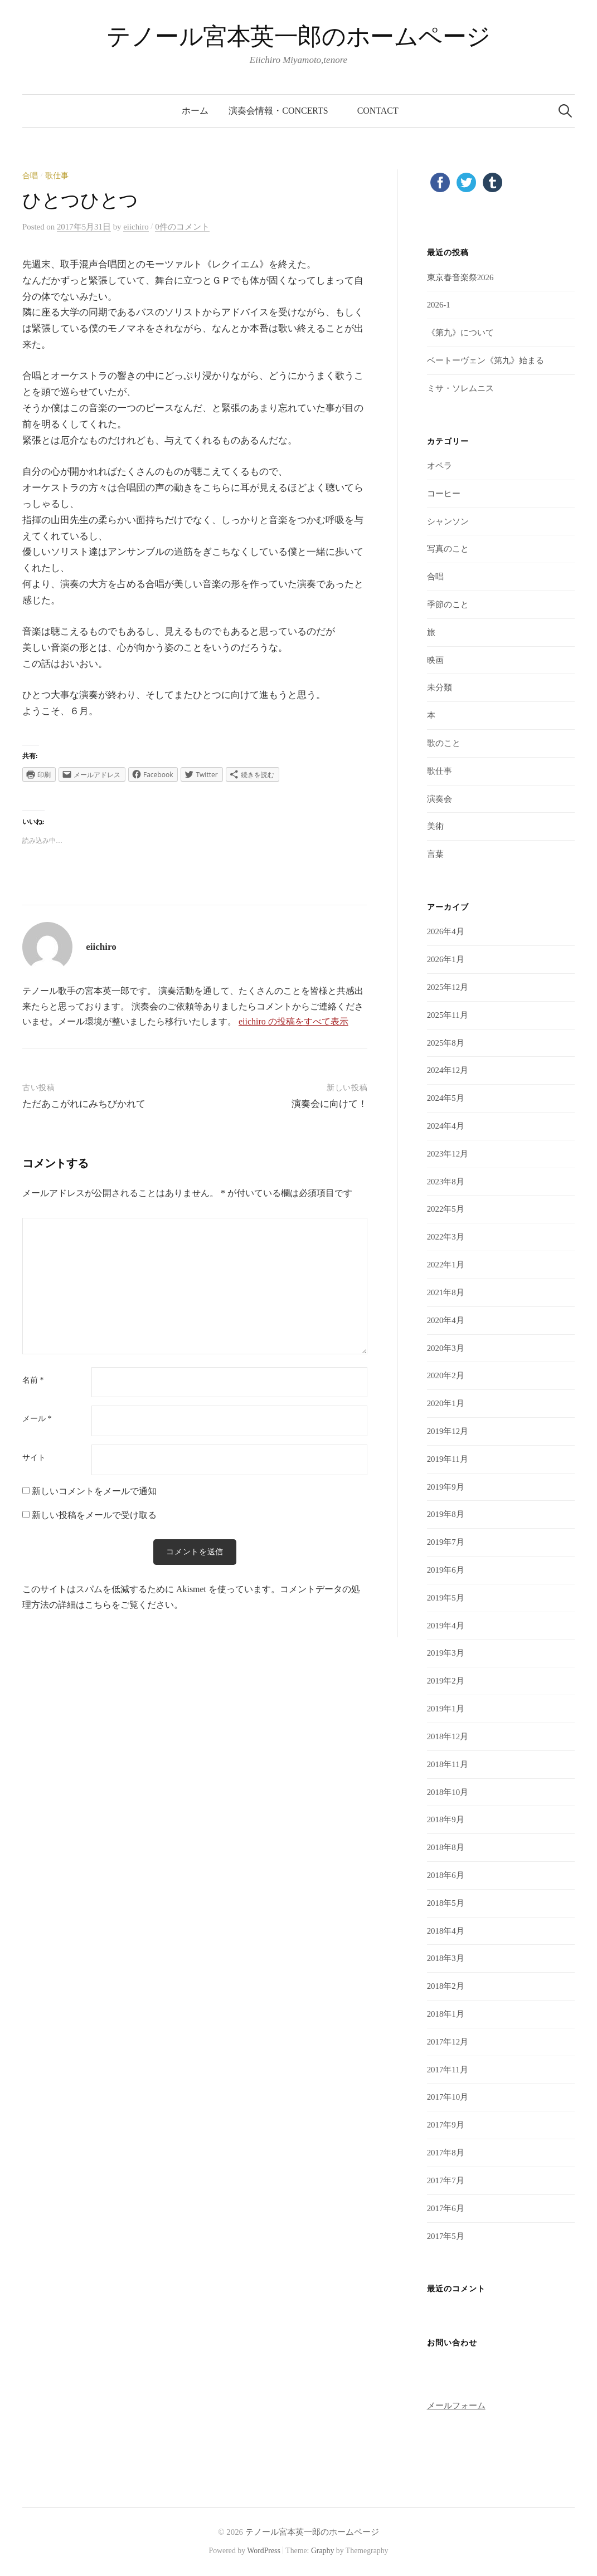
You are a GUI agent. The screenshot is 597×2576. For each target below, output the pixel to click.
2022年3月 (445, 1236)
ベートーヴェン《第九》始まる (485, 360)
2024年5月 (445, 1098)
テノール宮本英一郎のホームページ (298, 36)
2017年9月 (445, 2124)
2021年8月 (445, 1292)
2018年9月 (445, 1819)
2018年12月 (448, 1736)
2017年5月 (445, 2236)
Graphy (322, 2550)
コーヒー (443, 493)
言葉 (435, 854)
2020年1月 (445, 1403)
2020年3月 (445, 1348)
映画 (435, 660)
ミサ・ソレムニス (460, 388)
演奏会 (439, 798)
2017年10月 (448, 2096)
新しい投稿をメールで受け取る (94, 1515)
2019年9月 (445, 1486)
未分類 (439, 687)
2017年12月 (448, 2041)
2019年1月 (445, 1708)
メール (36, 1419)
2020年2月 (445, 1375)
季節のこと (448, 604)
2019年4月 (445, 1625)
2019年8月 (445, 1514)
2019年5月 (445, 1597)
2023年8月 (445, 1181)
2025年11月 (447, 1015)
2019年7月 (445, 1542)
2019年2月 (445, 1680)
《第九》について (460, 332)
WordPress (263, 2550)
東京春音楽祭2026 (460, 277)
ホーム (195, 110)
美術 (435, 826)
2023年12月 (448, 1153)
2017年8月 (445, 2152)
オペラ (439, 465)
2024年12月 (448, 1070)
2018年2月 (445, 1986)
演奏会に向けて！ (329, 1104)
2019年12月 (448, 1431)
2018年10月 (448, 1792)
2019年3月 (445, 1652)
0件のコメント (182, 226)
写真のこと (448, 548)
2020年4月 (445, 1320)
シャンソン (448, 521)
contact (378, 110)
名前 (32, 1380)
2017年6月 (445, 2208)
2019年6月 (445, 1569)
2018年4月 (445, 1930)
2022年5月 (445, 1208)
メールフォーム (456, 2405)
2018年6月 (445, 1875)
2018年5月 (445, 1903)
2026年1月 (445, 959)
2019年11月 (447, 1459)
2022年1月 (445, 1264)
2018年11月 (447, 1764)
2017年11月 (447, 2069)
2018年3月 (445, 1958)
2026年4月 (445, 931)
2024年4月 (445, 1125)
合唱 (30, 176)
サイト (34, 1458)
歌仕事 (57, 176)
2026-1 (438, 304)
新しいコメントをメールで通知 (94, 1491)
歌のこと (443, 743)
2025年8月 (445, 1042)
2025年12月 (448, 987)
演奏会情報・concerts (283, 110)
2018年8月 (445, 1847)
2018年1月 (445, 2013)
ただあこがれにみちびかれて (83, 1104)
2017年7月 (445, 2180)
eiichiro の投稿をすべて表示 (293, 1021)
